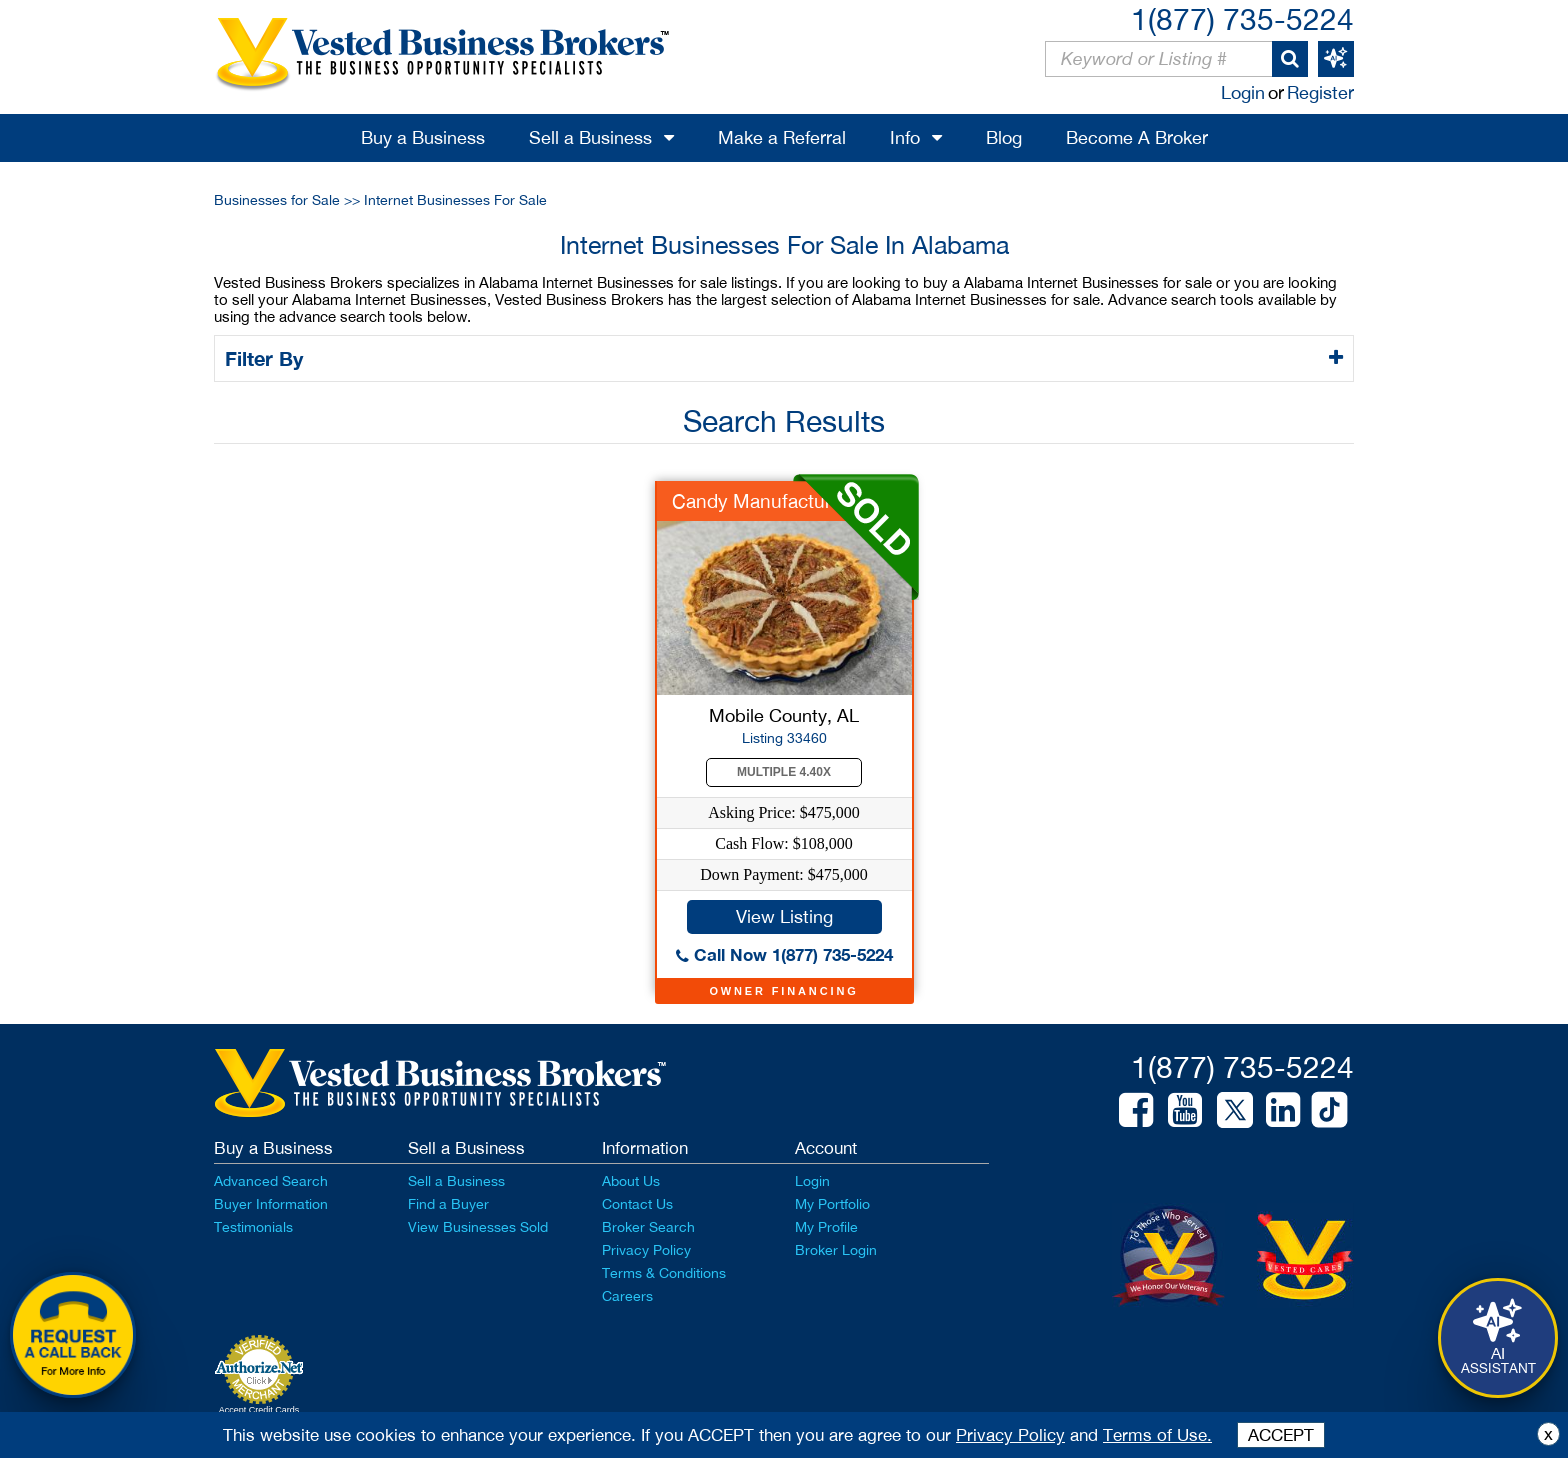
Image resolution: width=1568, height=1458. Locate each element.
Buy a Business (423, 137)
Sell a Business (590, 137)
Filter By (267, 358)
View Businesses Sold (478, 1227)
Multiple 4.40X (784, 772)
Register (1320, 92)
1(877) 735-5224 (1242, 18)
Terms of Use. (1157, 1435)
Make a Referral (782, 137)
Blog (1004, 137)
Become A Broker (1137, 137)
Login (1243, 92)
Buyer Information (271, 1204)
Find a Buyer (448, 1204)
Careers (627, 1296)
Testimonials (253, 1227)
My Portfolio (832, 1204)
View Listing (784, 916)
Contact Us (637, 1204)
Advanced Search (271, 1181)
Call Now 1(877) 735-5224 (784, 954)
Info (905, 137)
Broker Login (836, 1250)
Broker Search (648, 1227)
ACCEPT (1281, 1435)
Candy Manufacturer (759, 501)
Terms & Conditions (664, 1273)
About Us (631, 1181)
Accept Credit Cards (259, 1410)
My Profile (826, 1227)
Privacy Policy (646, 1250)
